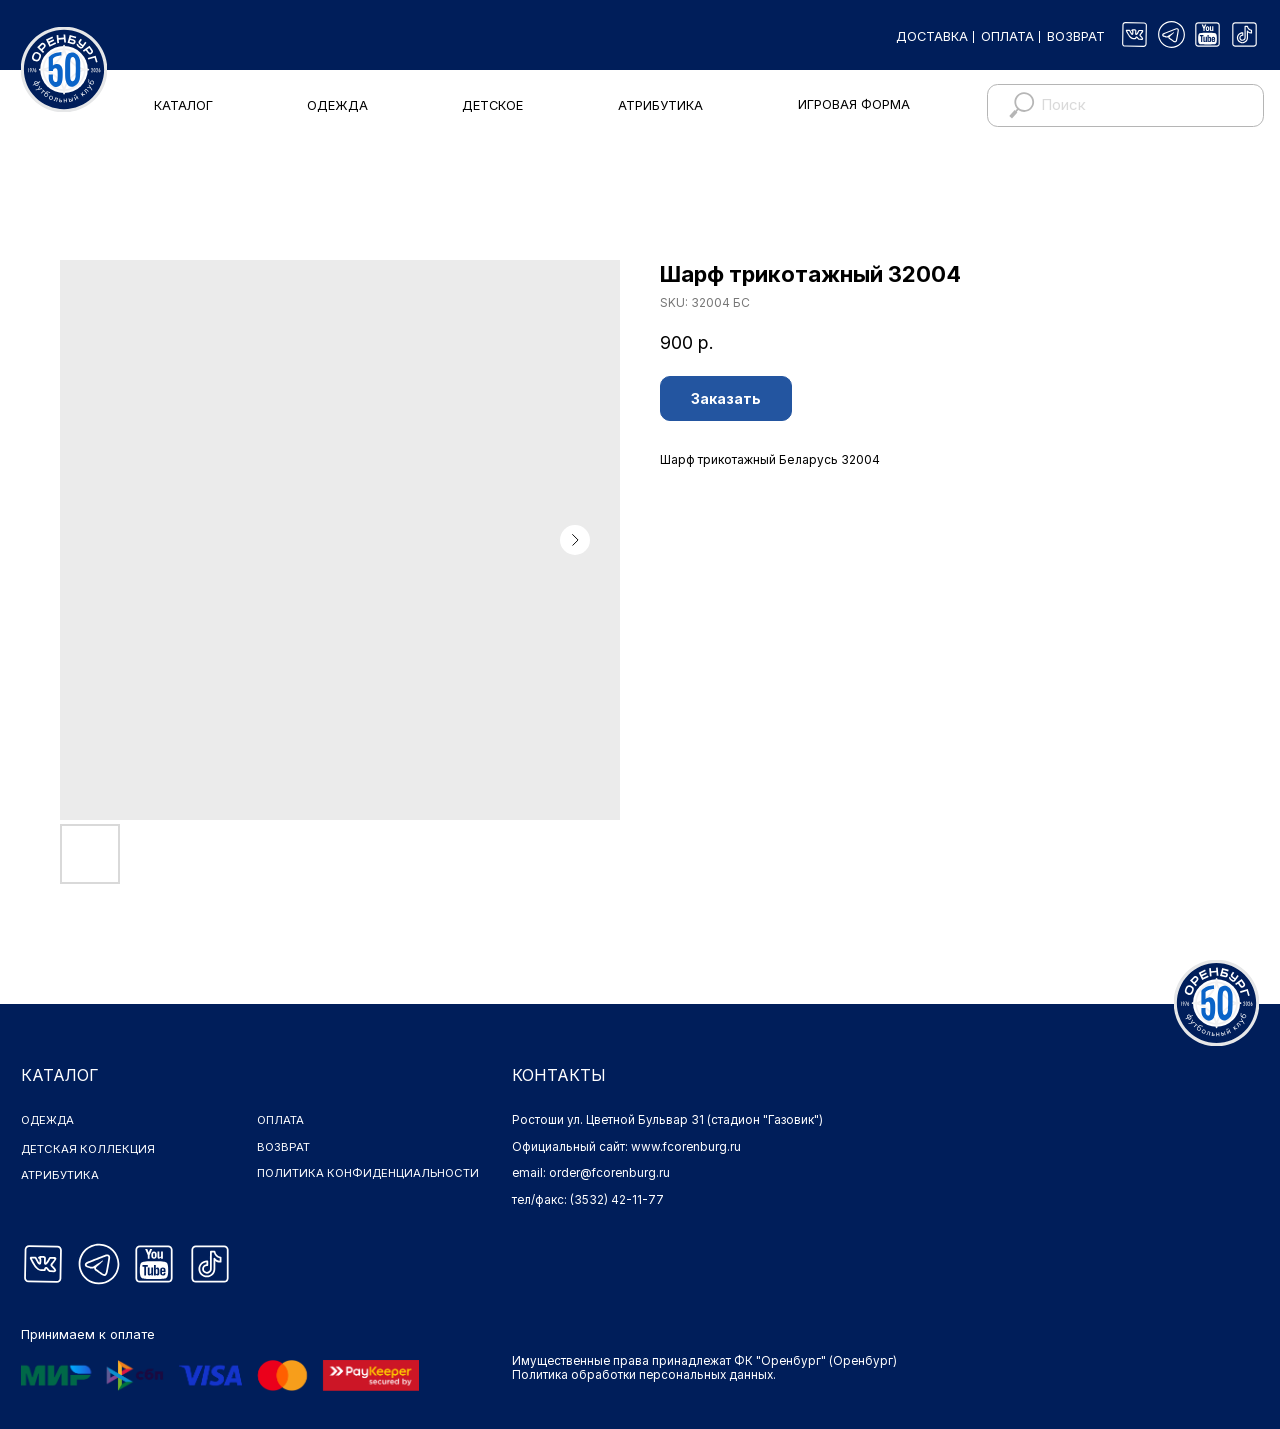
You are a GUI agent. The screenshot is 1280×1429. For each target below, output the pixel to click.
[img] (1134, 34)
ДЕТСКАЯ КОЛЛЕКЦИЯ (89, 1149)
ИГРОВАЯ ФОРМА (854, 104)
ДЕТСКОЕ (492, 105)
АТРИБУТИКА (660, 105)
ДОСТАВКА (932, 36)
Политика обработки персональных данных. (644, 1375)
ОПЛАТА (1007, 36)
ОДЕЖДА (337, 105)
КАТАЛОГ (183, 105)
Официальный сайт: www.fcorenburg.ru (626, 1147)
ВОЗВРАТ (1076, 36)
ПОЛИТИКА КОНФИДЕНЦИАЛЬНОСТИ (336, 1180)
